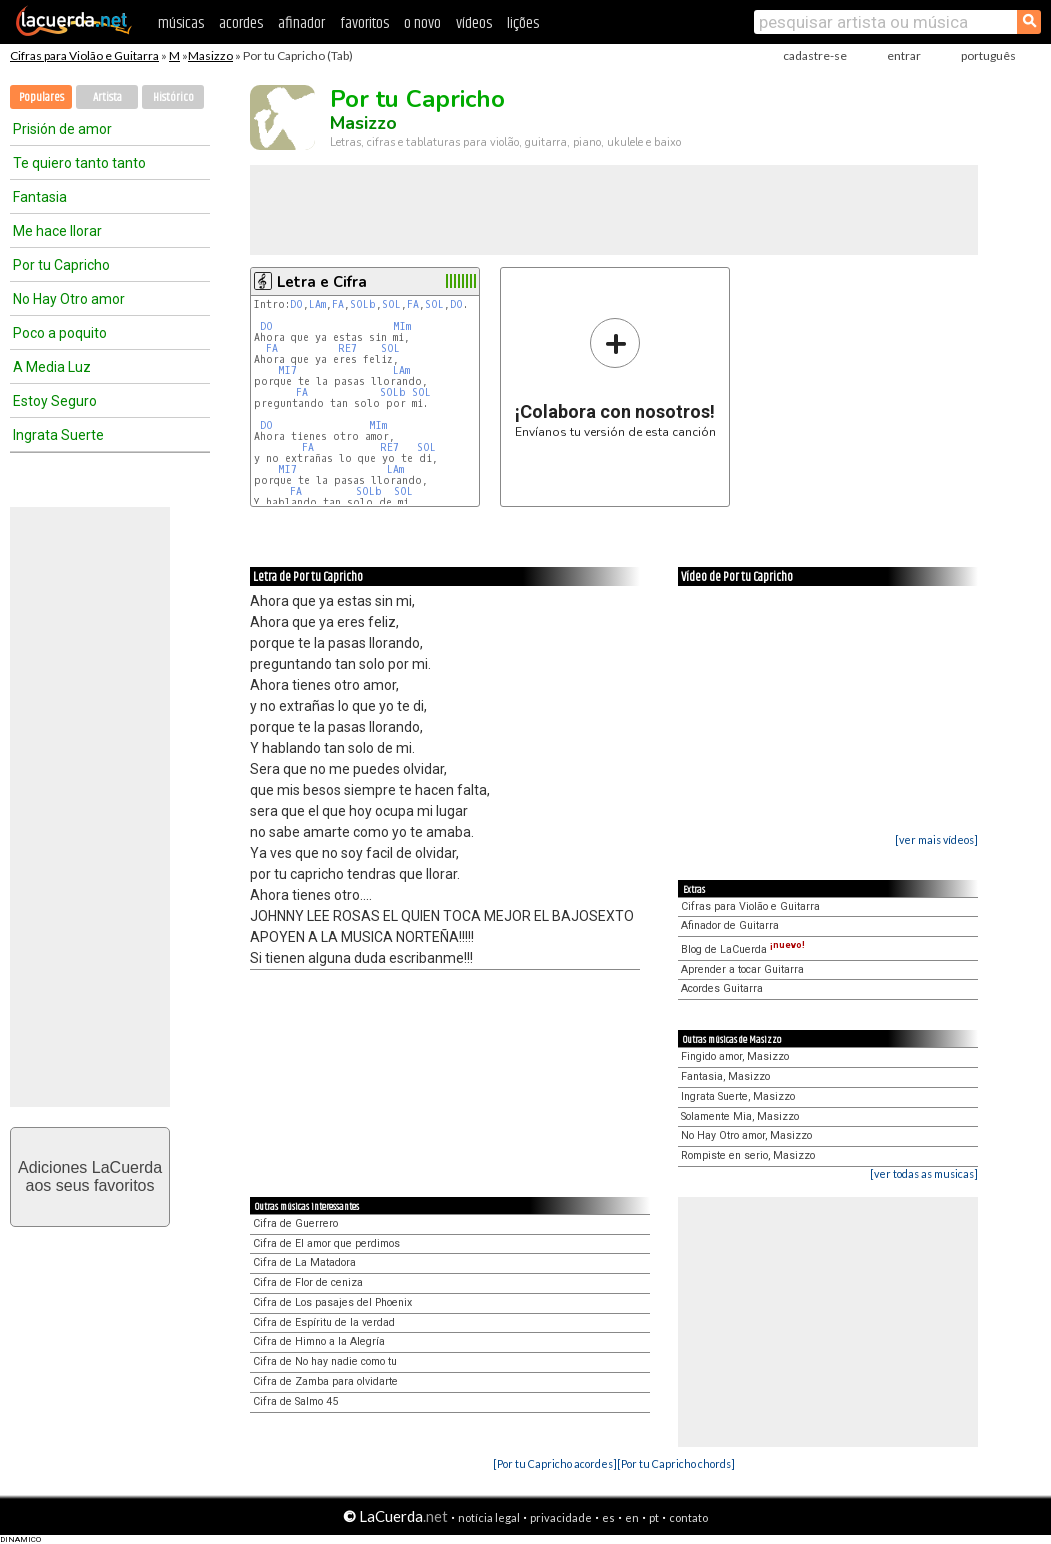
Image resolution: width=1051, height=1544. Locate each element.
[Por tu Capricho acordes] (555, 1463)
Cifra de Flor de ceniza (308, 1282)
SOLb (363, 304)
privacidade (561, 1517)
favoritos (364, 23)
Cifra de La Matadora (304, 1262)
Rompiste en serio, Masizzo (748, 1155)
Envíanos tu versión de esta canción (615, 377)
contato (688, 1517)
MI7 (287, 370)
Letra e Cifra (322, 282)
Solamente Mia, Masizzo (740, 1116)
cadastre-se (815, 55)
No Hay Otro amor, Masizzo (746, 1135)
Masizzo (210, 55)
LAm (317, 304)
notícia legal (489, 1517)
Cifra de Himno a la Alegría (319, 1341)
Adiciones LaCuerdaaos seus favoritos (90, 1176)
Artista (107, 97)
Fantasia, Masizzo (725, 1076)
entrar (904, 55)
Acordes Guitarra (722, 988)
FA (338, 304)
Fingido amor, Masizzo (735, 1056)
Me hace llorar (57, 231)
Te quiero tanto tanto (79, 163)
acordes (241, 23)
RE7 (347, 348)
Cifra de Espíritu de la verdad (324, 1322)
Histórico (173, 97)
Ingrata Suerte (58, 435)
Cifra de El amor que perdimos (326, 1243)
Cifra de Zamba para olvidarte (325, 1381)
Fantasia (40, 197)
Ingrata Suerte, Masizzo (738, 1096)
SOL (391, 304)
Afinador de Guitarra (730, 925)
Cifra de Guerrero (295, 1223)
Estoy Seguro (55, 401)
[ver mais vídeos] (936, 839)
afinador (301, 23)
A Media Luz (52, 367)
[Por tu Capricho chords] (676, 1463)
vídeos (474, 23)
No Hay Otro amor (69, 299)
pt (654, 1517)
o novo (422, 23)
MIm (402, 326)
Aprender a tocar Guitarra (742, 969)
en (632, 1517)
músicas (181, 23)
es (608, 1517)
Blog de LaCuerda (743, 949)
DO (296, 304)
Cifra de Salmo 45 (295, 1401)
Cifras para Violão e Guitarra (84, 55)
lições (523, 23)
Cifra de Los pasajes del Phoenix (332, 1302)
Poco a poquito (60, 333)
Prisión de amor (62, 129)
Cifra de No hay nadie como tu (325, 1361)
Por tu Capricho (61, 265)
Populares (41, 97)
